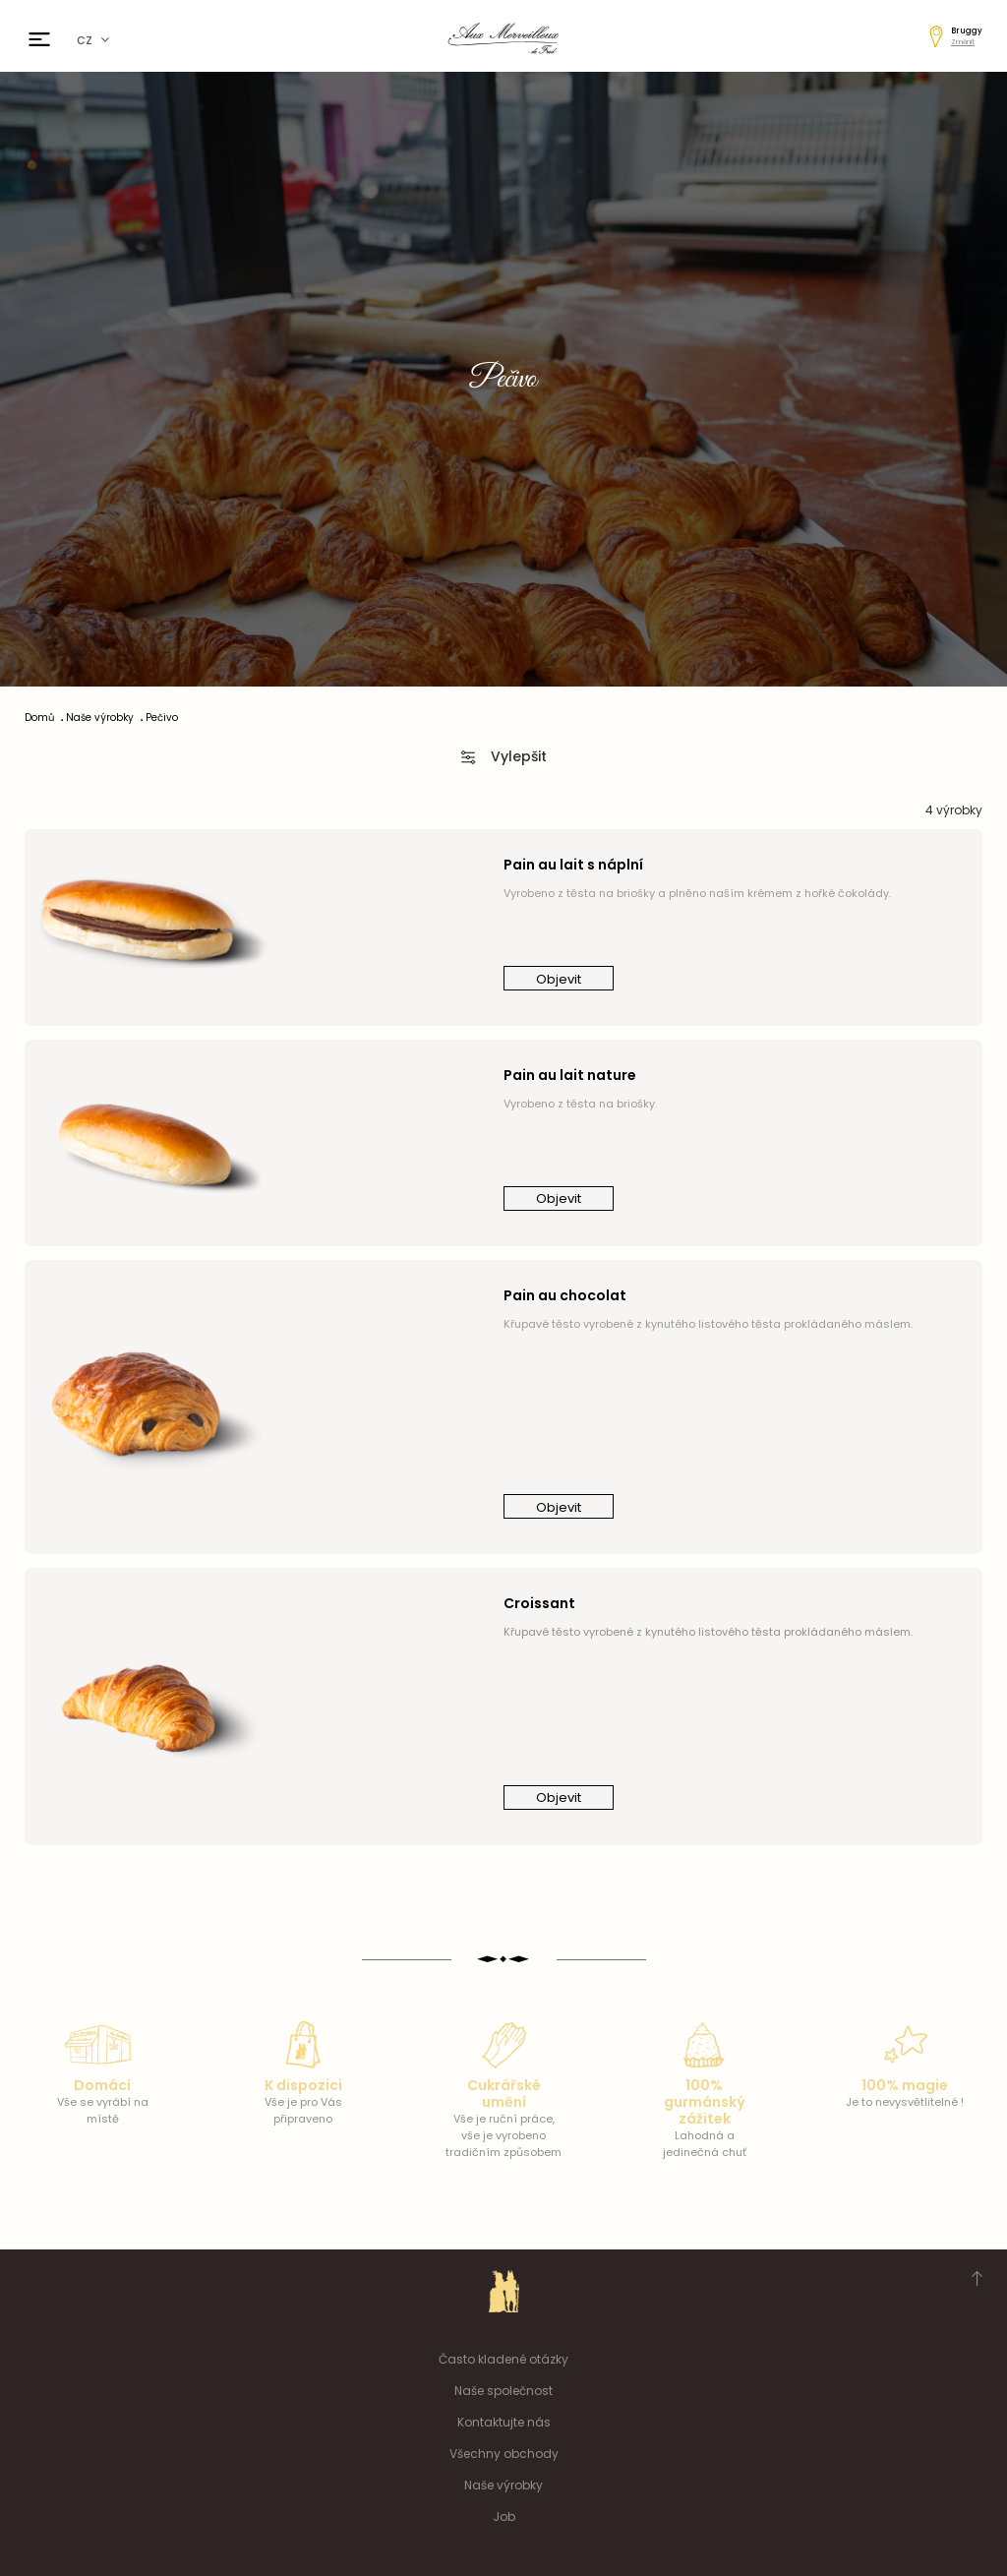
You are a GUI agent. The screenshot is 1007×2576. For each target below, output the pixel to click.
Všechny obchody (504, 2453)
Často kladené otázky (503, 2359)
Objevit (558, 979)
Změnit (963, 41)
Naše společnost (503, 2390)
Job (504, 2516)
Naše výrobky (503, 2485)
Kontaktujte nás (504, 2422)
